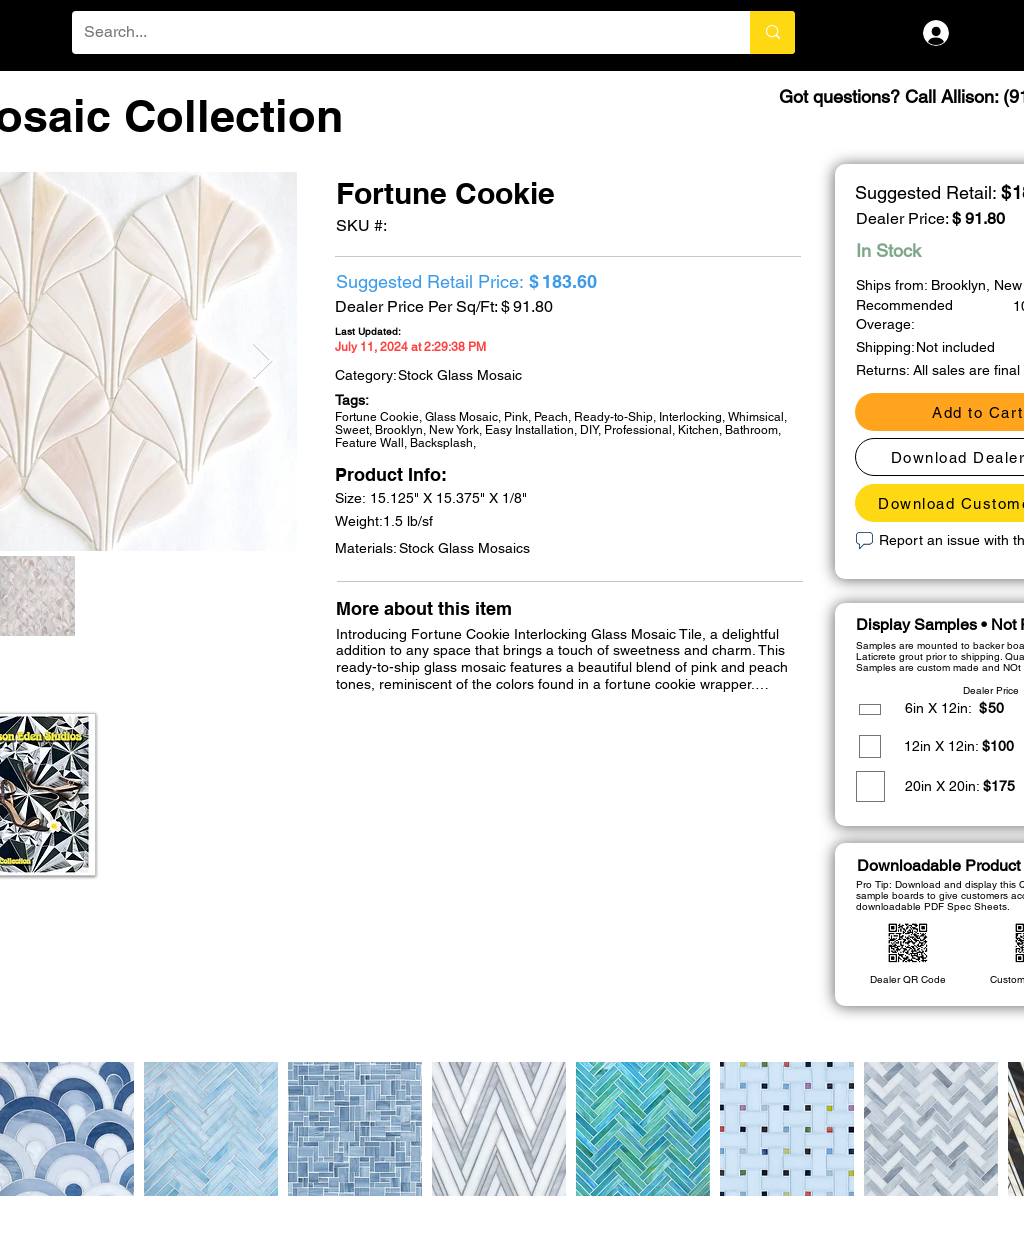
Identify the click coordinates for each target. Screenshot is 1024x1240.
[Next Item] (262, 361)
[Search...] (396, 32)
